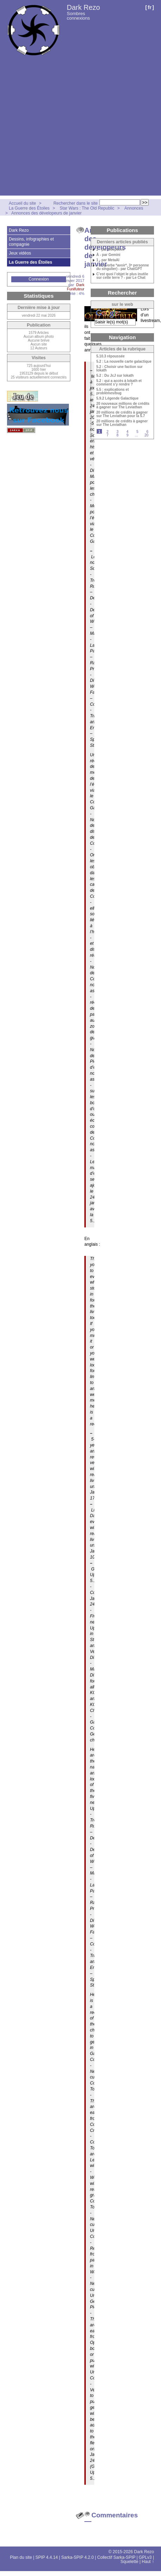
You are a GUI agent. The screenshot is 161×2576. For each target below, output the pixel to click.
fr (150, 7)
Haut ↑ (148, 2561)
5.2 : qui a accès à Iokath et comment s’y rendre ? (119, 382)
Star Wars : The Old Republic (87, 208)
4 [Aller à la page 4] (128, 432)
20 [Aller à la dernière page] (146, 435)
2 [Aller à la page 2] (108, 432)
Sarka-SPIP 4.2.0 (77, 2557)
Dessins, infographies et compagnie (31, 241)
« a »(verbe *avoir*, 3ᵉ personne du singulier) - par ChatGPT (122, 267)
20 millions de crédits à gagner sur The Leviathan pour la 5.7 (122, 414)
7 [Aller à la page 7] (108, 435)
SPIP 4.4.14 (47, 2557)
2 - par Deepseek (110, 249)
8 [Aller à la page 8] (117, 435)
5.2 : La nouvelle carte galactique (124, 361)
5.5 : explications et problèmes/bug (112, 391)
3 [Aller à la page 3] (117, 432)
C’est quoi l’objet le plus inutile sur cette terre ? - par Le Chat (122, 275)
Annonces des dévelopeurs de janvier (46, 213)
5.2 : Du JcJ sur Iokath (115, 375)
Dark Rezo (83, 7)
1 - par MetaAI (108, 260)
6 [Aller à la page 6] (147, 432)
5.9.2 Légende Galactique (117, 398)
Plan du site (21, 2557)
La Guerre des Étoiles (29, 208)
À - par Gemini (108, 255)
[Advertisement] (66, 130)
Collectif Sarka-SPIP (116, 2557)
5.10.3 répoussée (110, 356)
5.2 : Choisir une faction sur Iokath (119, 368)
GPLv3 (145, 2557)
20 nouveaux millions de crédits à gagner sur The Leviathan (122, 405)
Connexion (38, 279)
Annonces (133, 208)
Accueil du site (22, 203)
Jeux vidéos (20, 253)
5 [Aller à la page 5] (137, 432)
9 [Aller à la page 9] (128, 435)
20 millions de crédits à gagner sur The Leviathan (122, 423)
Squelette (130, 2561)
